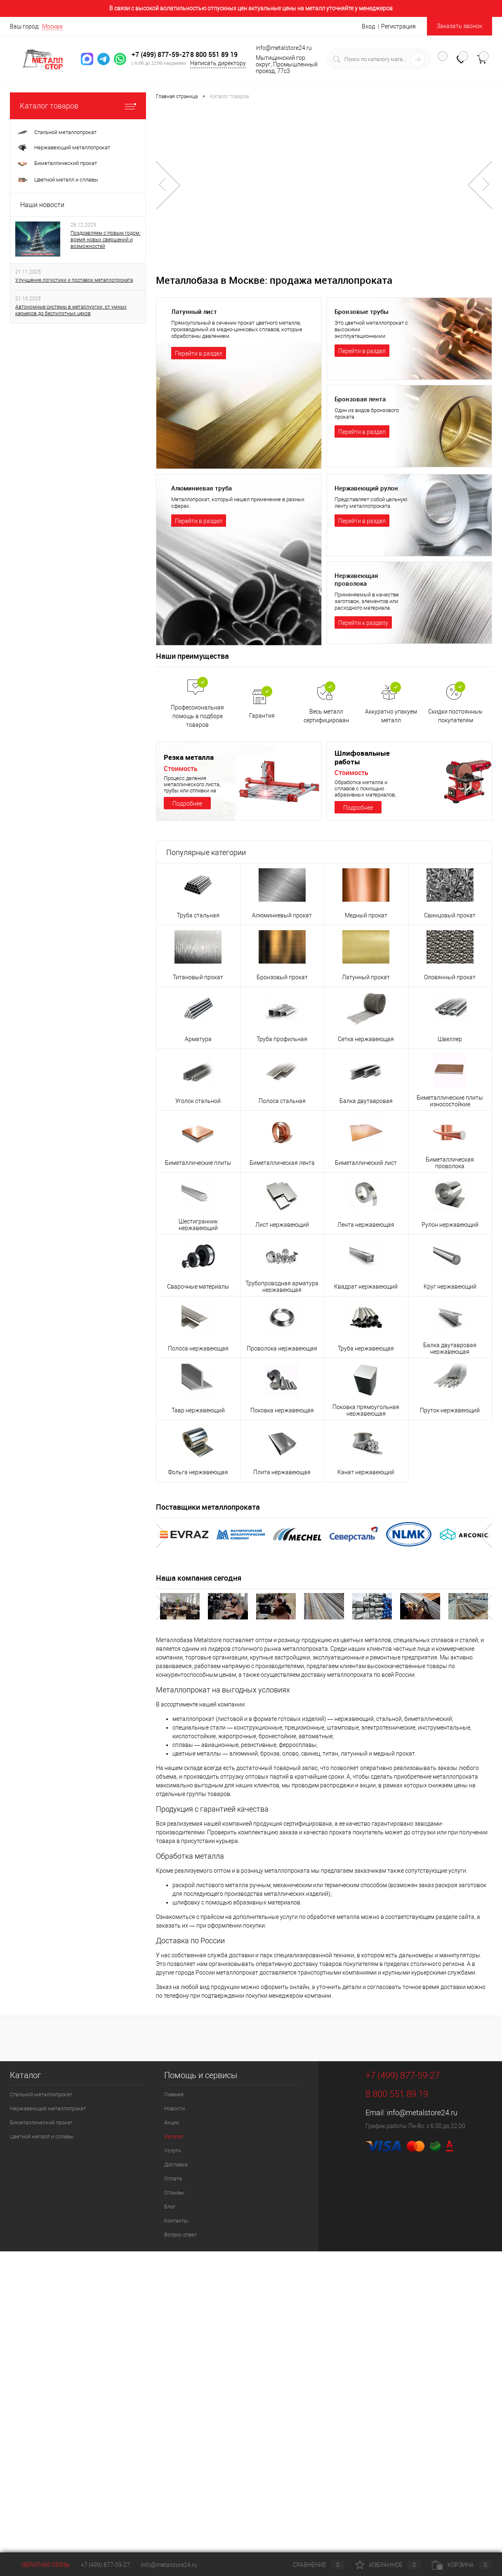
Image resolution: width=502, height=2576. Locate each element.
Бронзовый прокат (282, 977)
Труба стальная (198, 915)
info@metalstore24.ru (422, 2112)
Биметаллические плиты (198, 1163)
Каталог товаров (78, 105)
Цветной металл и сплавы (42, 2136)
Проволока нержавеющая (282, 1348)
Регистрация (398, 26)
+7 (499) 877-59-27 (158, 54)
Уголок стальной (198, 1101)
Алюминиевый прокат (282, 915)
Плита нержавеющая (282, 1472)
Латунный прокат (366, 977)
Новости (174, 2108)
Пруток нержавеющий (450, 1410)
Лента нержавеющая (365, 1224)
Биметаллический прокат (41, 2122)
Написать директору (206, 63)
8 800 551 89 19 (218, 50)
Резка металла (190, 757)
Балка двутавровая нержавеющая (449, 1348)
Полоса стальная (282, 1101)
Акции (171, 2122)
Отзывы (174, 2192)
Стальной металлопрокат (41, 2094)
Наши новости (42, 205)
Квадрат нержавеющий (366, 1286)
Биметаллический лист (366, 1163)
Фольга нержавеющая (198, 1472)
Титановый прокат (198, 977)
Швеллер (450, 1039)
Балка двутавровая (366, 1101)
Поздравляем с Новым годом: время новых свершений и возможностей (106, 239)
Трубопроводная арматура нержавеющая (281, 1286)
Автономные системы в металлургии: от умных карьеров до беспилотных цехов (71, 310)
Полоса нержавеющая (198, 1348)
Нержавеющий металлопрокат (48, 2108)
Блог (169, 2207)
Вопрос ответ (180, 2235)
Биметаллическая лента (282, 1163)
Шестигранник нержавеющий (198, 1224)
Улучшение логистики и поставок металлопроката (74, 280)
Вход (368, 26)
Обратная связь (40, 2565)
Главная (174, 2094)
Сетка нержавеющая (366, 1039)
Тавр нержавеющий (198, 1410)
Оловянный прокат (450, 977)
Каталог (174, 2136)
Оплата (173, 2178)
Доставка (176, 2164)
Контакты (176, 2221)
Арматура (198, 1039)
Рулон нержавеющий (450, 1224)
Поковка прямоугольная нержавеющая (365, 1410)
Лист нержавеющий (282, 1224)
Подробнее (187, 803)
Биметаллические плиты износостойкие (450, 1101)
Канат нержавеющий (365, 1472)
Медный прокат (366, 915)
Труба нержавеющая (366, 1348)
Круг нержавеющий (450, 1286)
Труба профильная (282, 1039)
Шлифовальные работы (363, 757)
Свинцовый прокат (450, 915)
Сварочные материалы (198, 1286)
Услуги (172, 2150)
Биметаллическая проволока (450, 1162)
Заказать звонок (459, 26)
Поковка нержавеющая (282, 1410)
